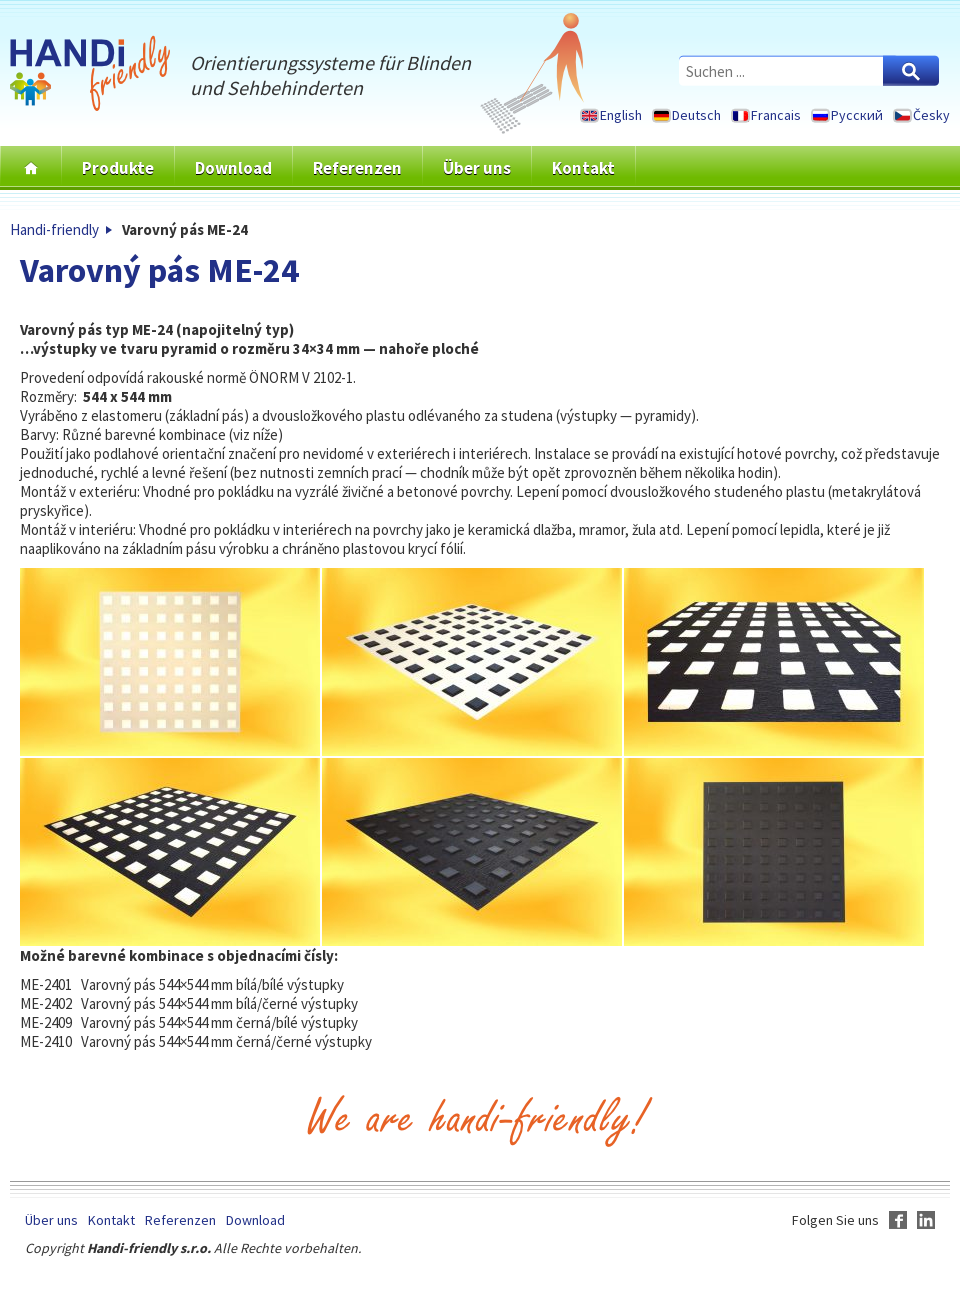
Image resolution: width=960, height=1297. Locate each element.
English (621, 115)
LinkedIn (926, 1220)
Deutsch (696, 115)
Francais (776, 115)
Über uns (477, 168)
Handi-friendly (54, 229)
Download (233, 168)
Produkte (118, 168)
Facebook (898, 1220)
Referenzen (357, 168)
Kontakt (583, 168)
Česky (931, 115)
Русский (857, 115)
